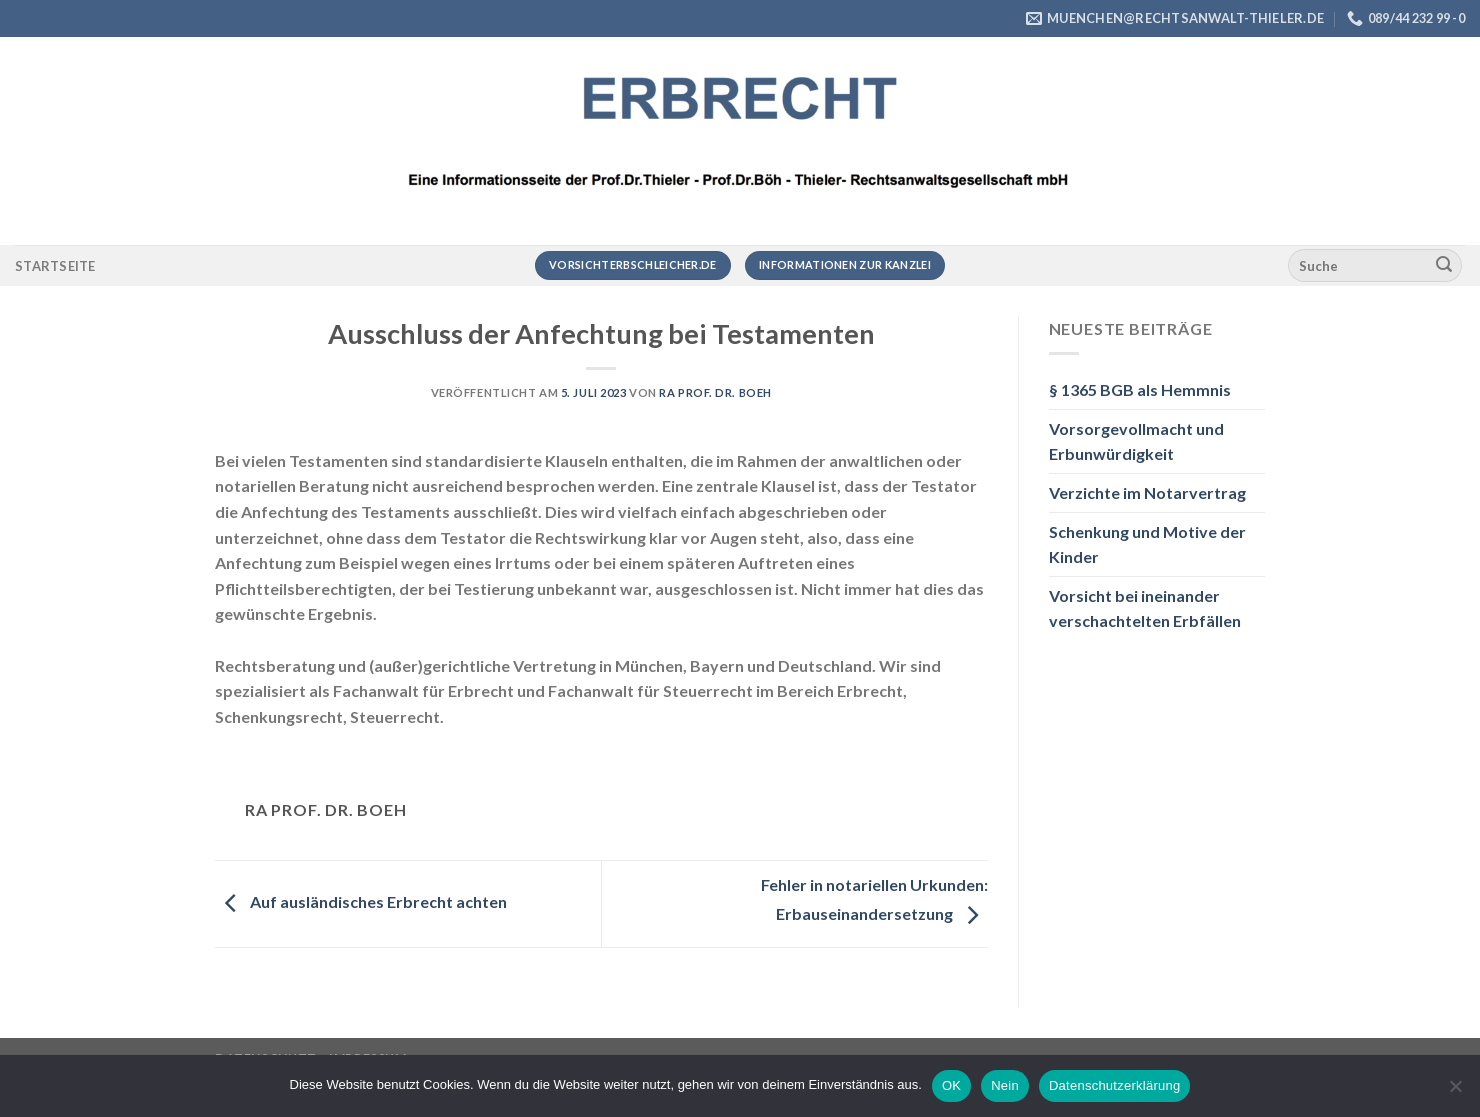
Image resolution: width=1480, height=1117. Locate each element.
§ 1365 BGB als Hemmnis (1140, 389)
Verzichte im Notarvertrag (1147, 492)
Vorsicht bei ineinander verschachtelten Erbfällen (1145, 608)
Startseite (55, 266)
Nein (1005, 1085)
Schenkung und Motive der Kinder (1147, 544)
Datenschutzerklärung (1114, 1085)
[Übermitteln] (1444, 266)
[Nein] (1455, 1092)
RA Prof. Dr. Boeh (715, 392)
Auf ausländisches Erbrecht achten (361, 901)
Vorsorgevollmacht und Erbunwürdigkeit (1136, 441)
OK (951, 1085)
